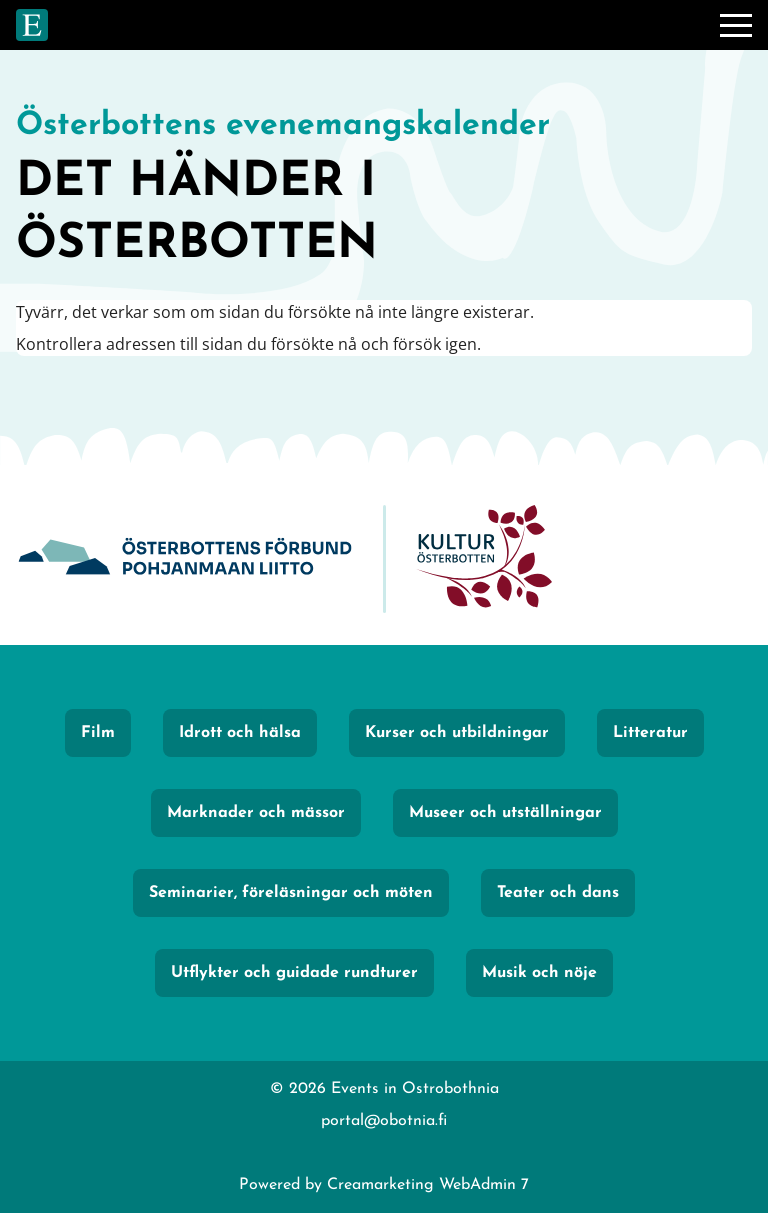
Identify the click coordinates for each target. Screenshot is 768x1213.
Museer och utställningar (505, 813)
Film (98, 733)
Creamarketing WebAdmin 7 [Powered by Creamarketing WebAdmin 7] (428, 1185)
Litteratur (650, 733)
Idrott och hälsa (240, 733)
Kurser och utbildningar (457, 733)
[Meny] (736, 25)
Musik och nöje (539, 973)
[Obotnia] (185, 559)
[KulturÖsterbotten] (484, 559)
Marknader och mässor (256, 813)
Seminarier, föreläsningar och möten (291, 893)
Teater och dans (558, 893)
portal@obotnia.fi (384, 1121)
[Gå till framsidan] (32, 25)
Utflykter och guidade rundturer (294, 973)
